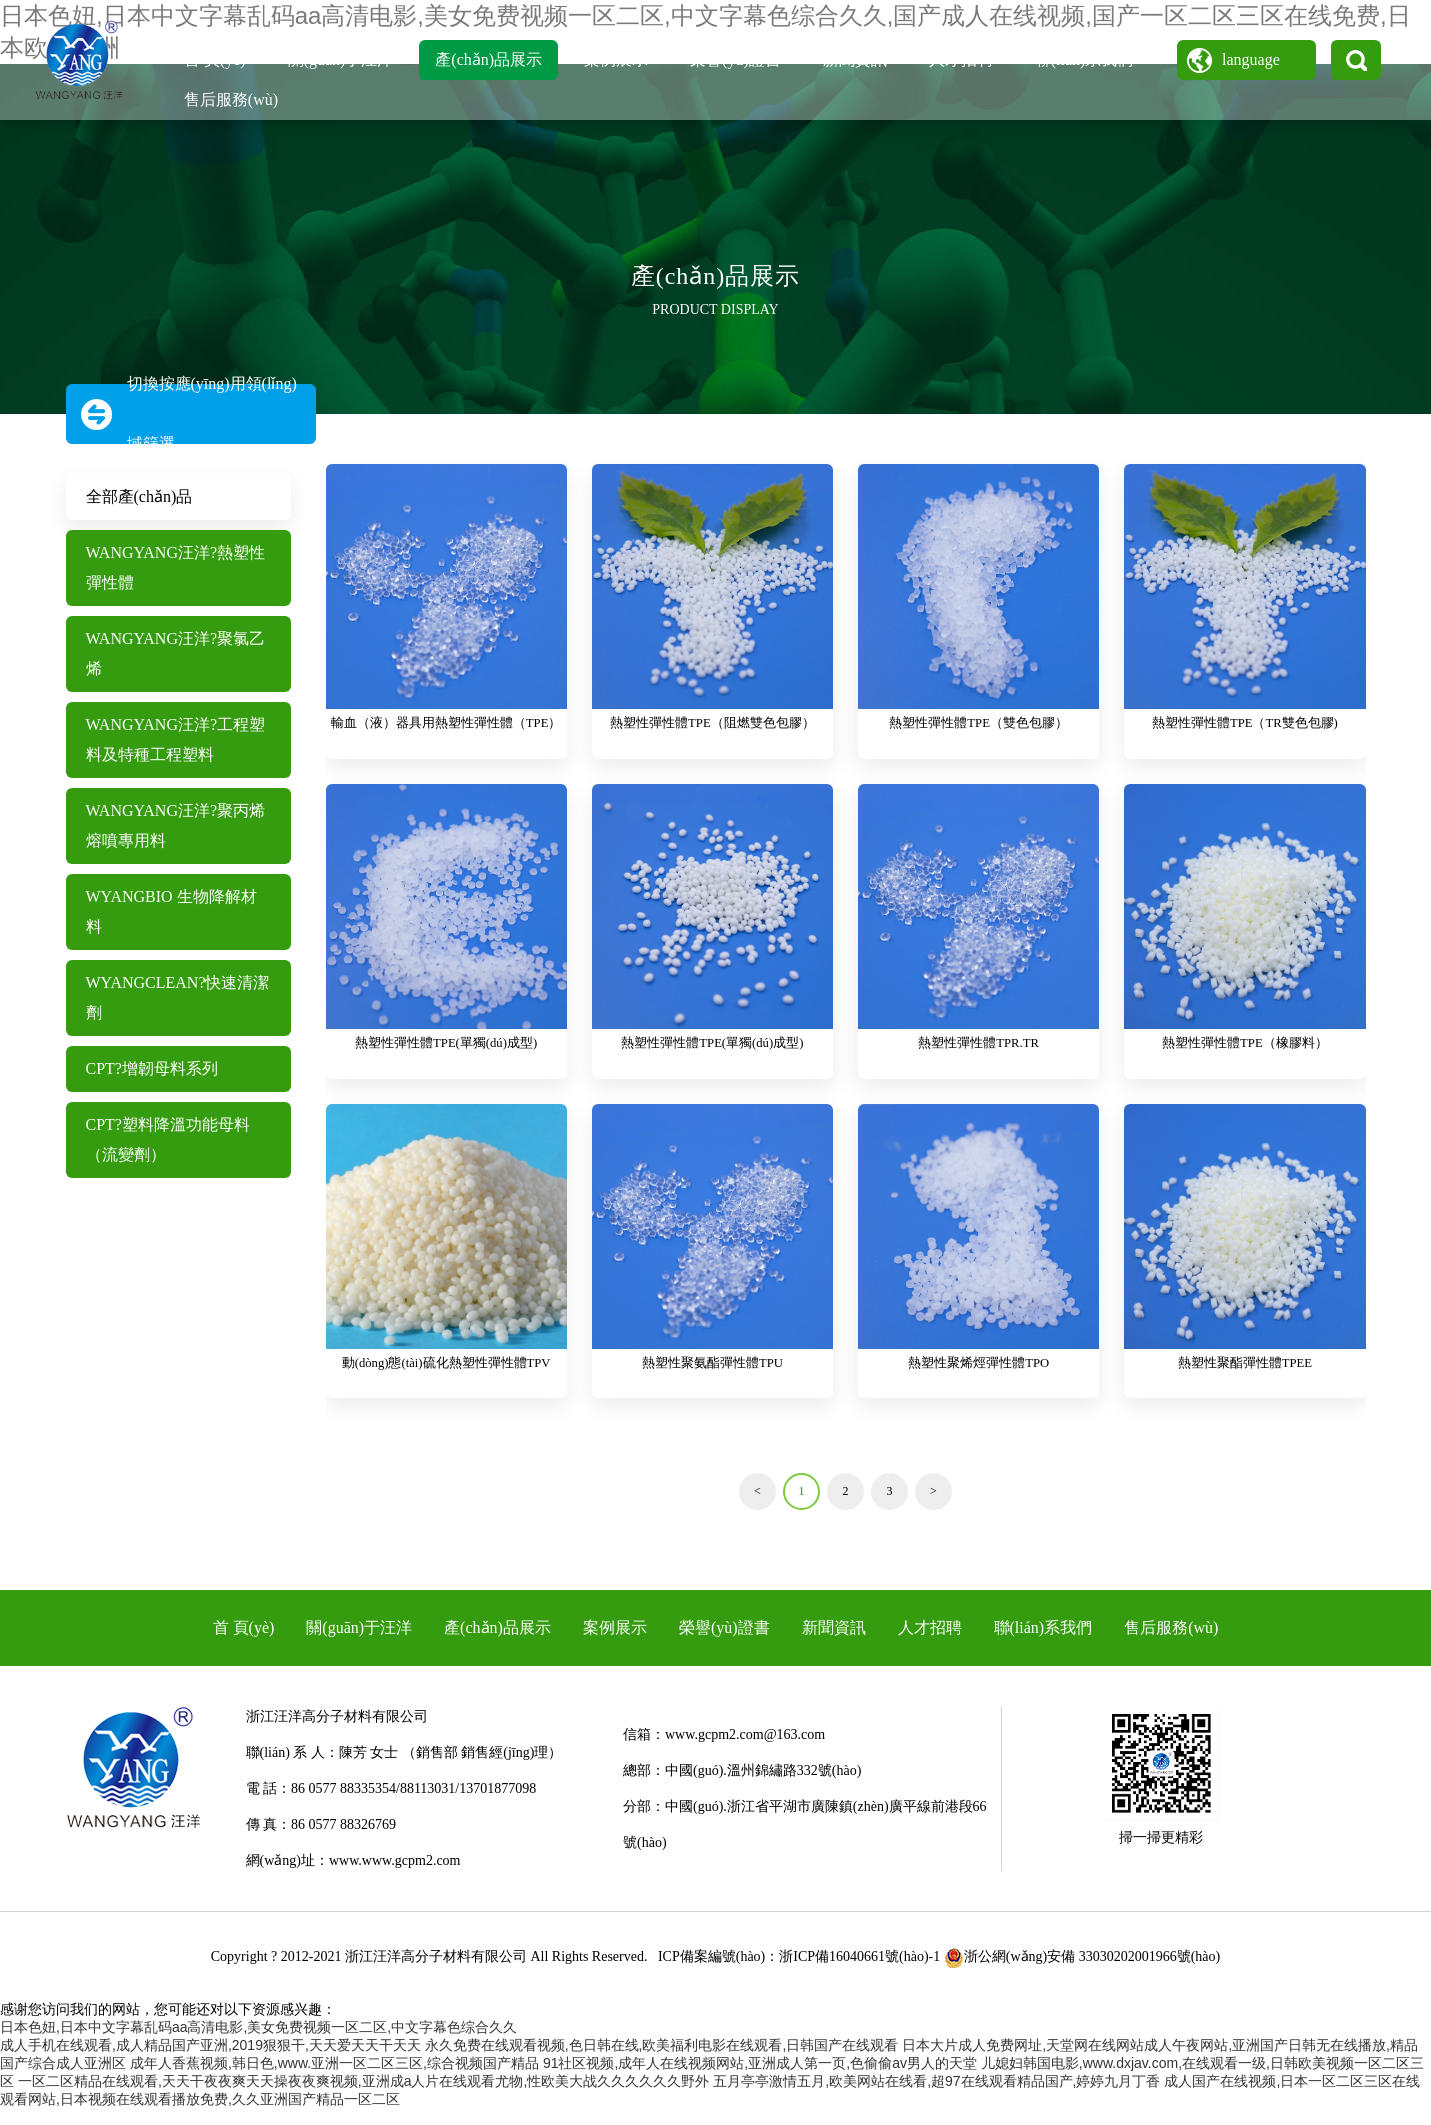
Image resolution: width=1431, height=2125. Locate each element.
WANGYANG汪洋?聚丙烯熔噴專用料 (176, 825)
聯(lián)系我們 (1084, 59)
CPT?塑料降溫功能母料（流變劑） (168, 1139)
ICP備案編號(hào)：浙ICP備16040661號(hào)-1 (799, 1972)
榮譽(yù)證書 (735, 59)
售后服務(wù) (231, 99)
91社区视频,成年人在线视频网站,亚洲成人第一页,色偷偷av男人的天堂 (760, 2079)
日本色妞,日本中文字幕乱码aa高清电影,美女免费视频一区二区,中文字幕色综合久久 (258, 2043)
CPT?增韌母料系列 (152, 1068)
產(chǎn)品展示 (488, 59)
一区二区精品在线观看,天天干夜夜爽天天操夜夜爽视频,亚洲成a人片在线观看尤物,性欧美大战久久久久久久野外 (363, 2097)
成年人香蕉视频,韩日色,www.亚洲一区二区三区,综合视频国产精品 (334, 2079)
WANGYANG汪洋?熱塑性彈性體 (176, 567)
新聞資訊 (855, 59)
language (1251, 59)
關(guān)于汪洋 (341, 59)
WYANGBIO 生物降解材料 (171, 911)
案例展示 (616, 59)
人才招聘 (961, 59)
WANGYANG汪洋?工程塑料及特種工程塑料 (176, 739)
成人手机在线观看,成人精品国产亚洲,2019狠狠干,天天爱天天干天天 (210, 2061)
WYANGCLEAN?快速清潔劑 (178, 997)
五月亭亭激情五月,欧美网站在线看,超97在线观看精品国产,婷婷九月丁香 (936, 2097)
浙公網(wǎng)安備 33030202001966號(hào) (1082, 1972)
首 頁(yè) (215, 59)
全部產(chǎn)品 (139, 496)
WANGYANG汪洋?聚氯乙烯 (176, 653)
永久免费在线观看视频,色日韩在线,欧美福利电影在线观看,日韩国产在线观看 (662, 2061)
